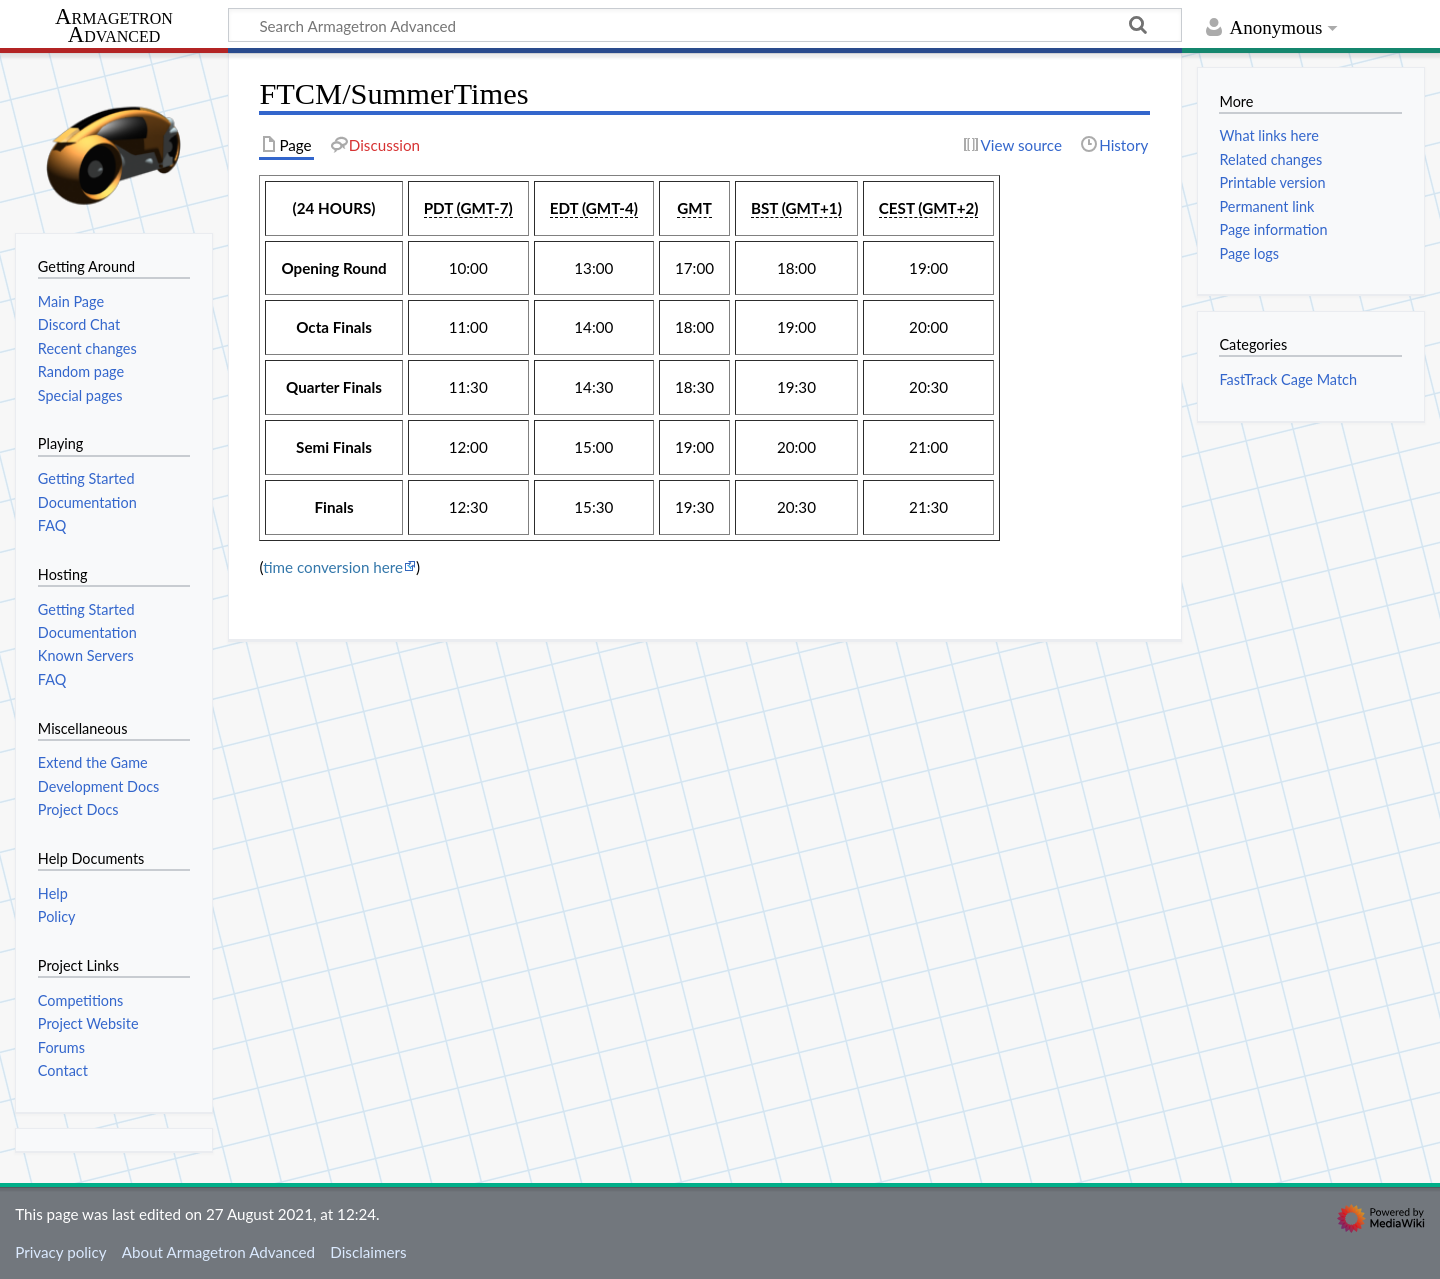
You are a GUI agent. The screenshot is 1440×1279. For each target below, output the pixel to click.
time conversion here (333, 567)
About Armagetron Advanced (218, 1252)
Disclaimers (368, 1252)
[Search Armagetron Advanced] (705, 25)
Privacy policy (60, 1252)
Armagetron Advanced (114, 26)
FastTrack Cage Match (1288, 379)
